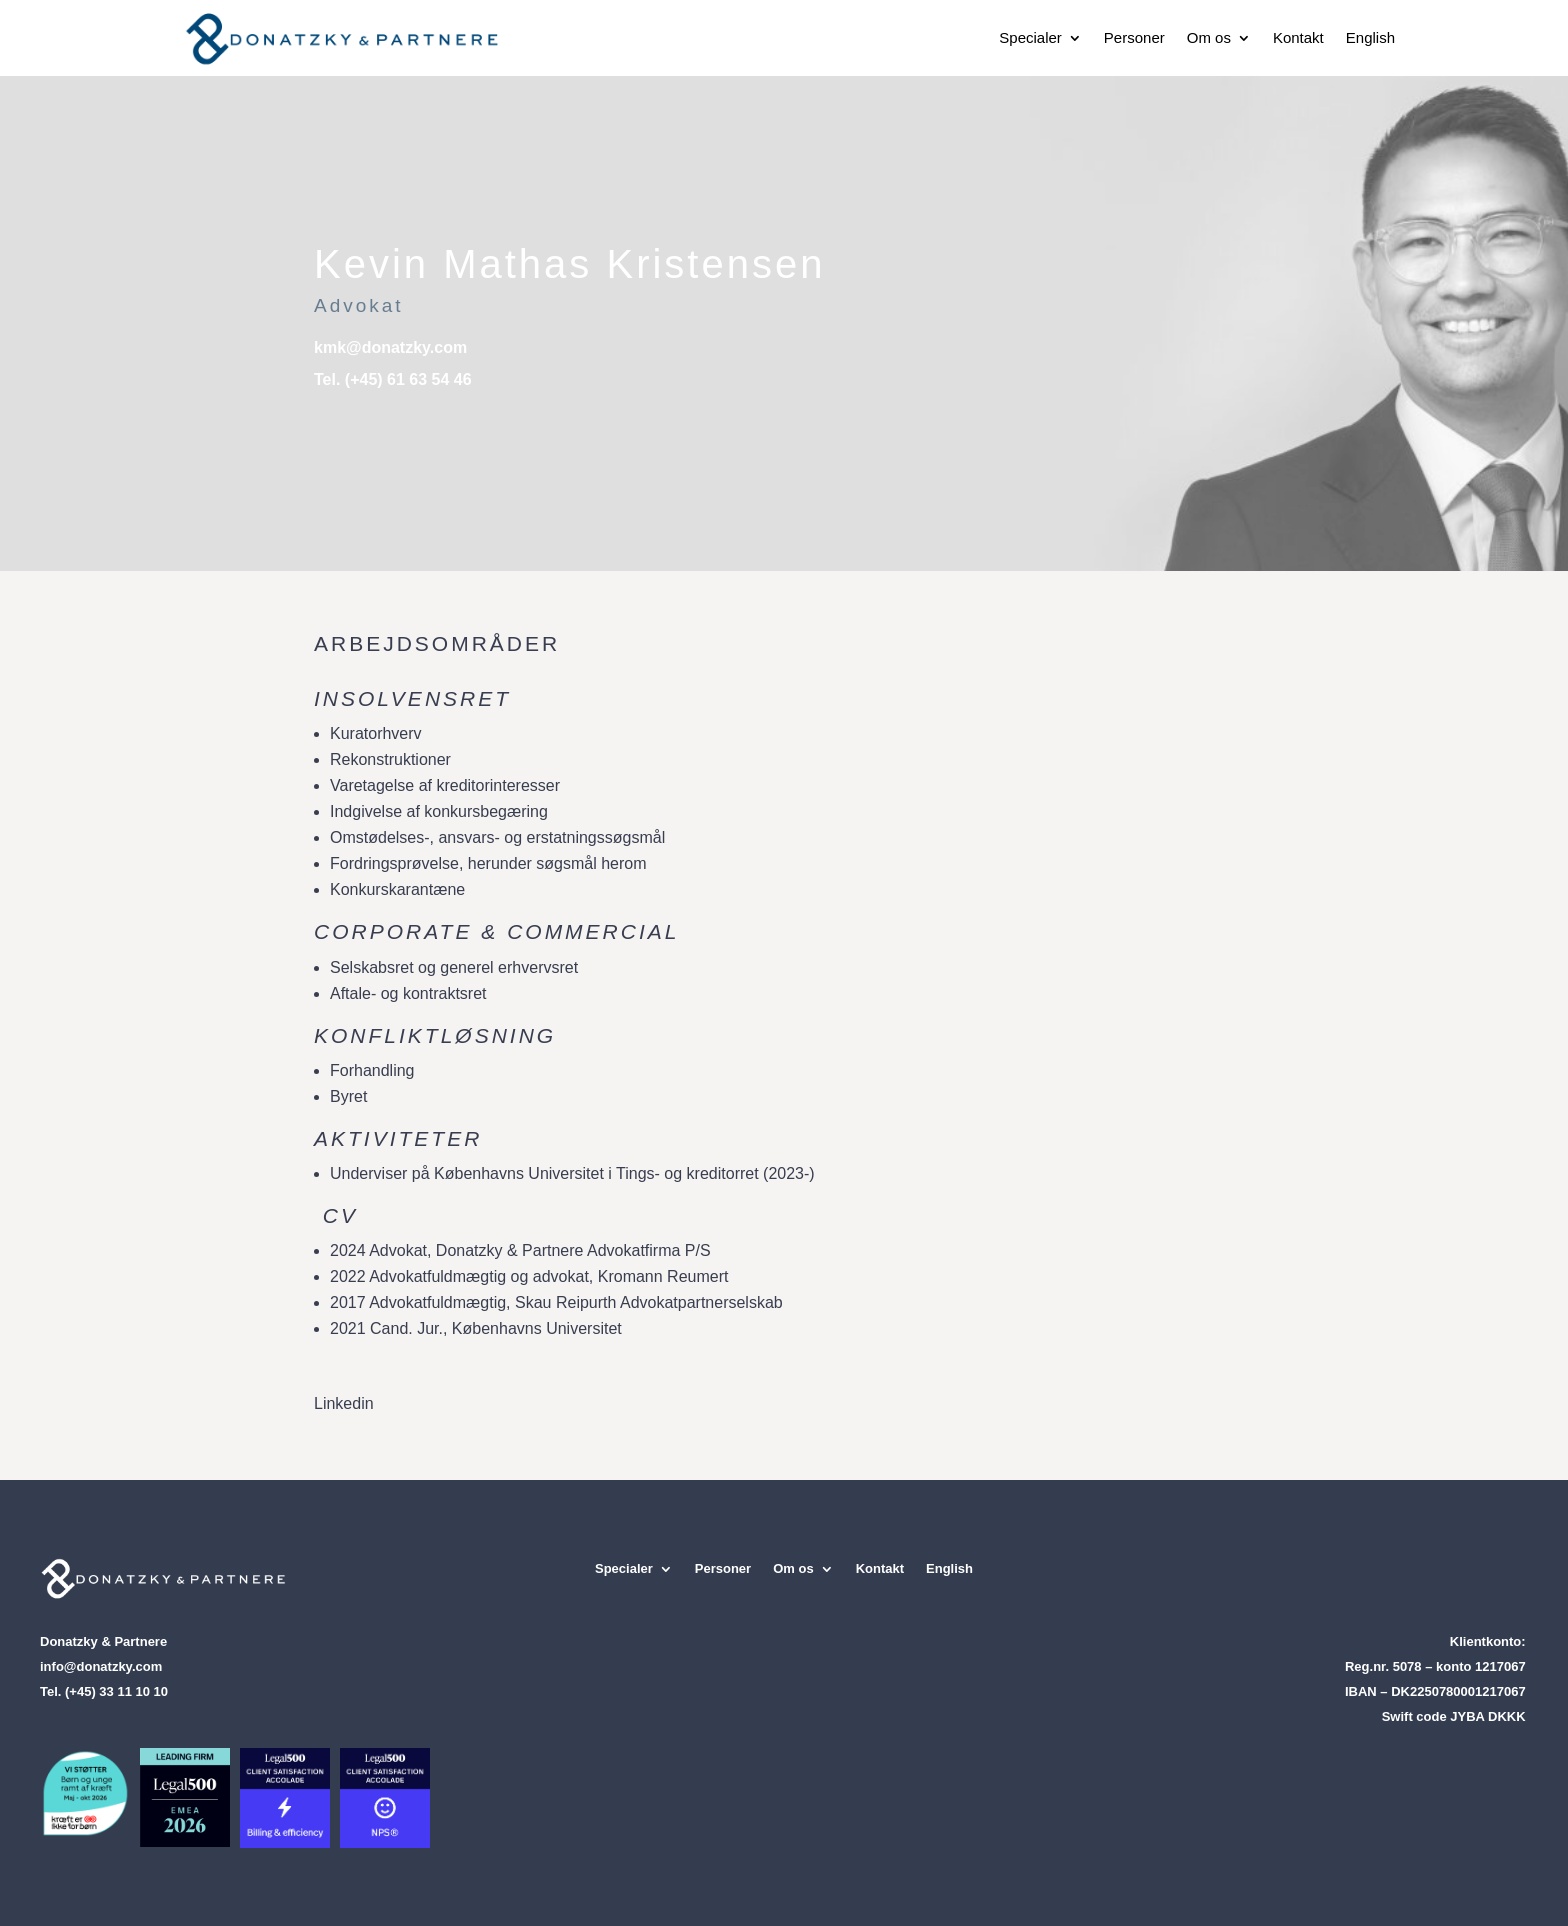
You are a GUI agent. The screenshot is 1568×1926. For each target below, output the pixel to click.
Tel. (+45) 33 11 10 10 (104, 1691)
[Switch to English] (1370, 38)
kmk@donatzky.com (390, 347)
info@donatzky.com (101, 1666)
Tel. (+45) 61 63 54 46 (393, 379)
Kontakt (1298, 37)
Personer (1134, 37)
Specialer (1030, 37)
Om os (1209, 37)
